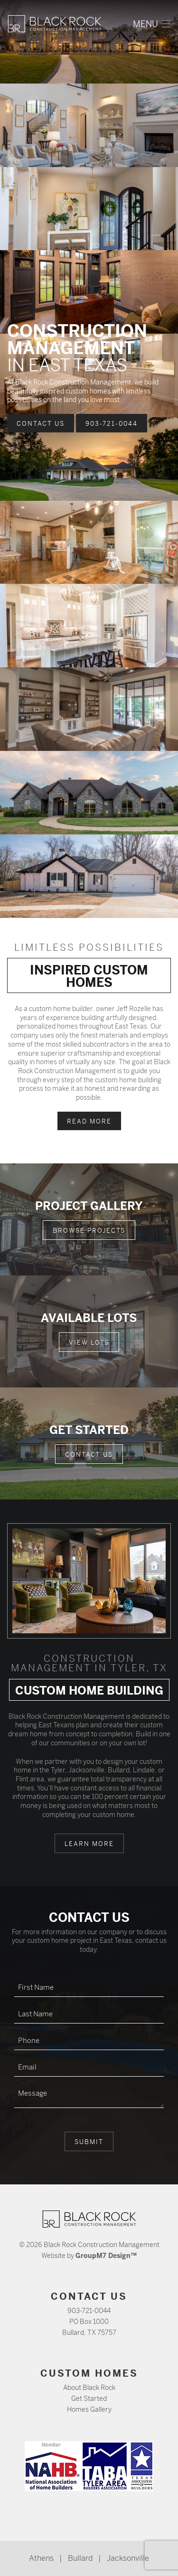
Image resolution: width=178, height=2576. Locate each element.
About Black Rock (89, 2387)
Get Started (89, 2398)
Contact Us (41, 424)
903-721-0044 (111, 424)
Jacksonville (128, 2558)
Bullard (80, 2558)
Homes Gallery (89, 2409)
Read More (89, 1121)
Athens (41, 2558)
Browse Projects (89, 1231)
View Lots (89, 1343)
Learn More (89, 1844)
